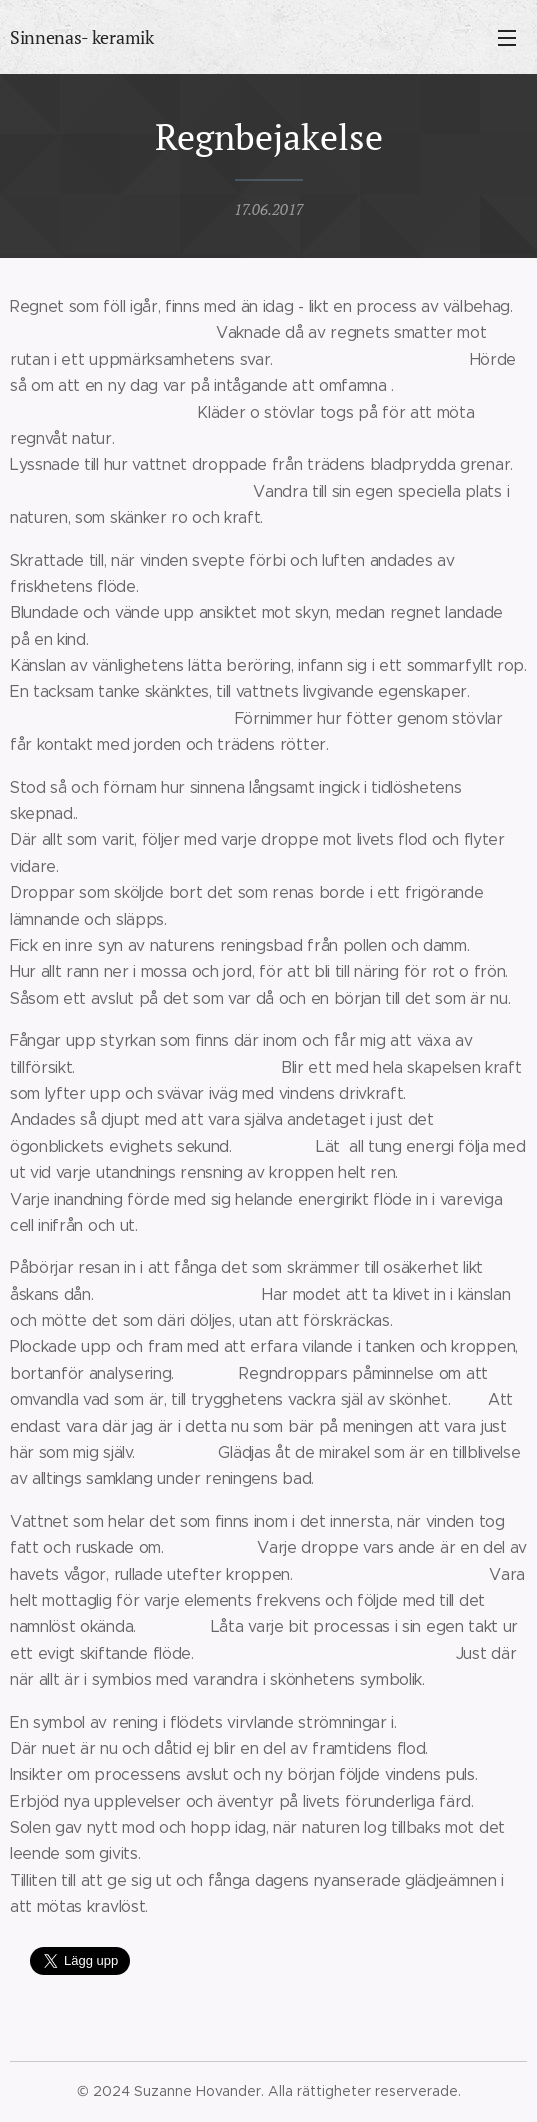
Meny (507, 38)
